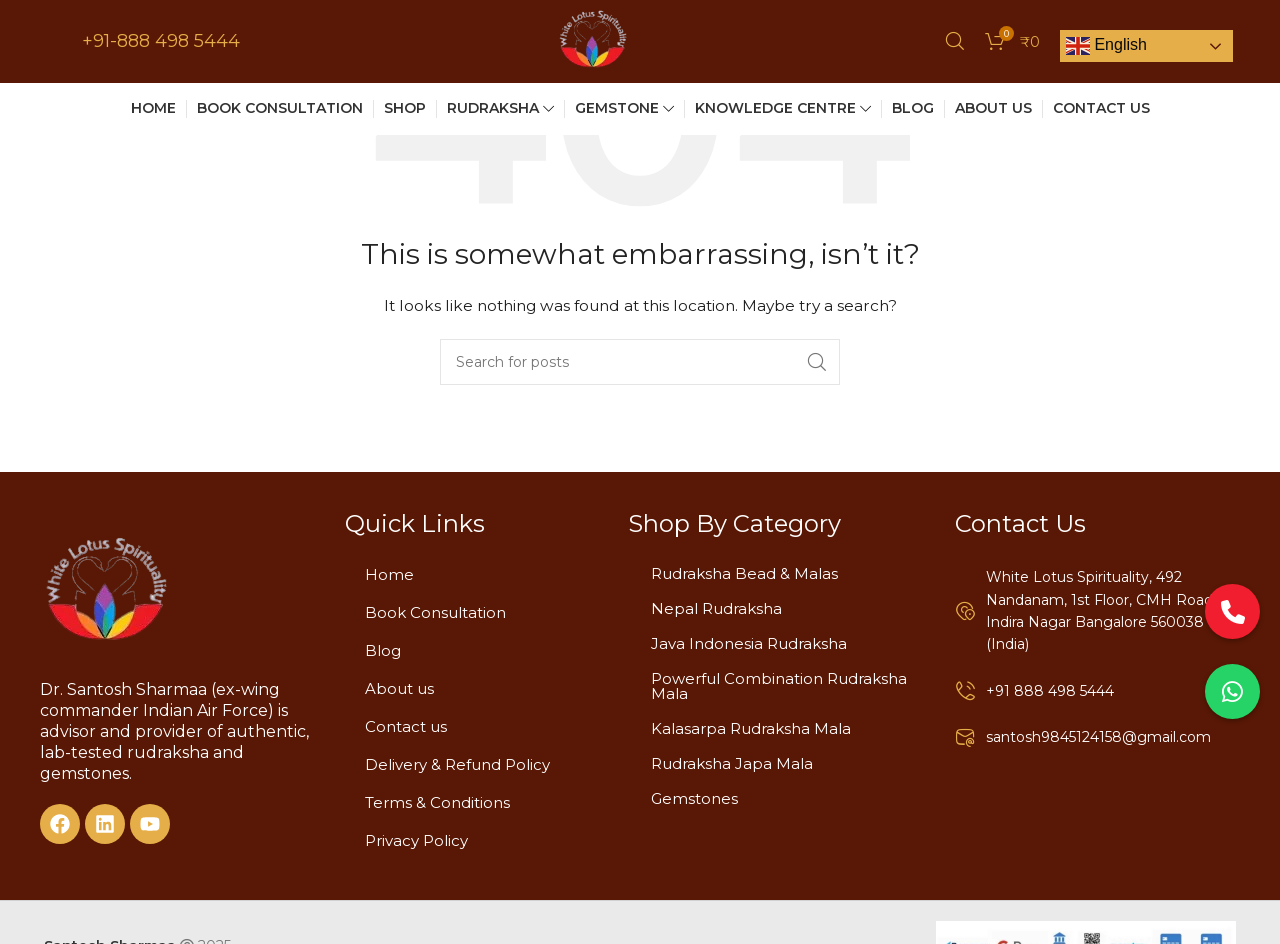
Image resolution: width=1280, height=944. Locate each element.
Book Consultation (435, 612)
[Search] (955, 45)
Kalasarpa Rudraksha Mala (751, 728)
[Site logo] (593, 44)
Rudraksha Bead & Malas (744, 573)
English (1106, 50)
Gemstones (694, 798)
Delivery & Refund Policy (457, 764)
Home (389, 574)
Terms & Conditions (437, 802)
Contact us (406, 726)
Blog (383, 650)
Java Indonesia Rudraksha (749, 643)
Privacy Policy (416, 840)
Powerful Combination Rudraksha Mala (779, 686)
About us (399, 688)
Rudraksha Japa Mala (732, 763)
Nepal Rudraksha (716, 608)
